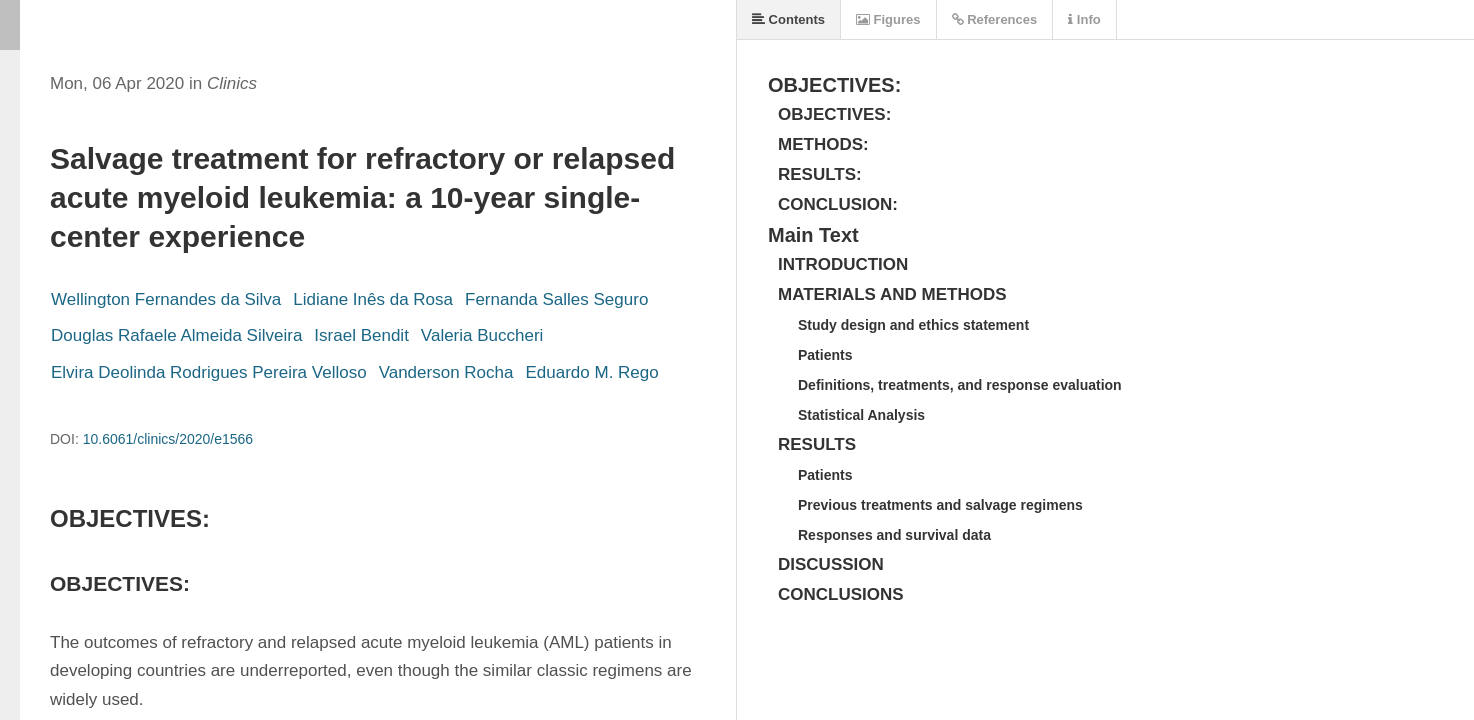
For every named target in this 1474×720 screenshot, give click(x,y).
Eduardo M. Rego (591, 372)
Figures (888, 19)
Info (1084, 19)
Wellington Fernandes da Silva (166, 299)
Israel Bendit (361, 335)
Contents (788, 19)
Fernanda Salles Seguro (556, 299)
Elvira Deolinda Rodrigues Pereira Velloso (209, 372)
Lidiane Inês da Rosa (373, 299)
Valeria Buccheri (482, 335)
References (995, 19)
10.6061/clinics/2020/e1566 (168, 439)
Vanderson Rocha (446, 372)
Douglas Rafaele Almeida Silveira (176, 335)
